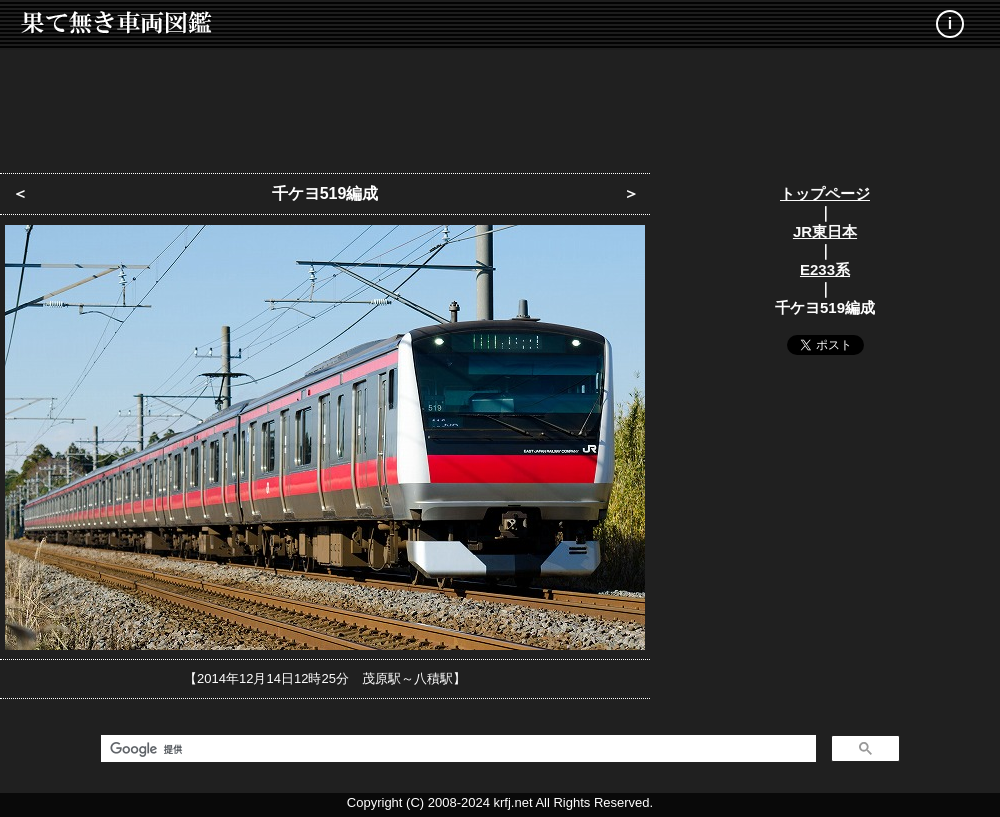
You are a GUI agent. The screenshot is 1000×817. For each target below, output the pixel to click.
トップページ (825, 193)
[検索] (456, 749)
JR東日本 (825, 231)
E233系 (825, 269)
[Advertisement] (500, 105)
